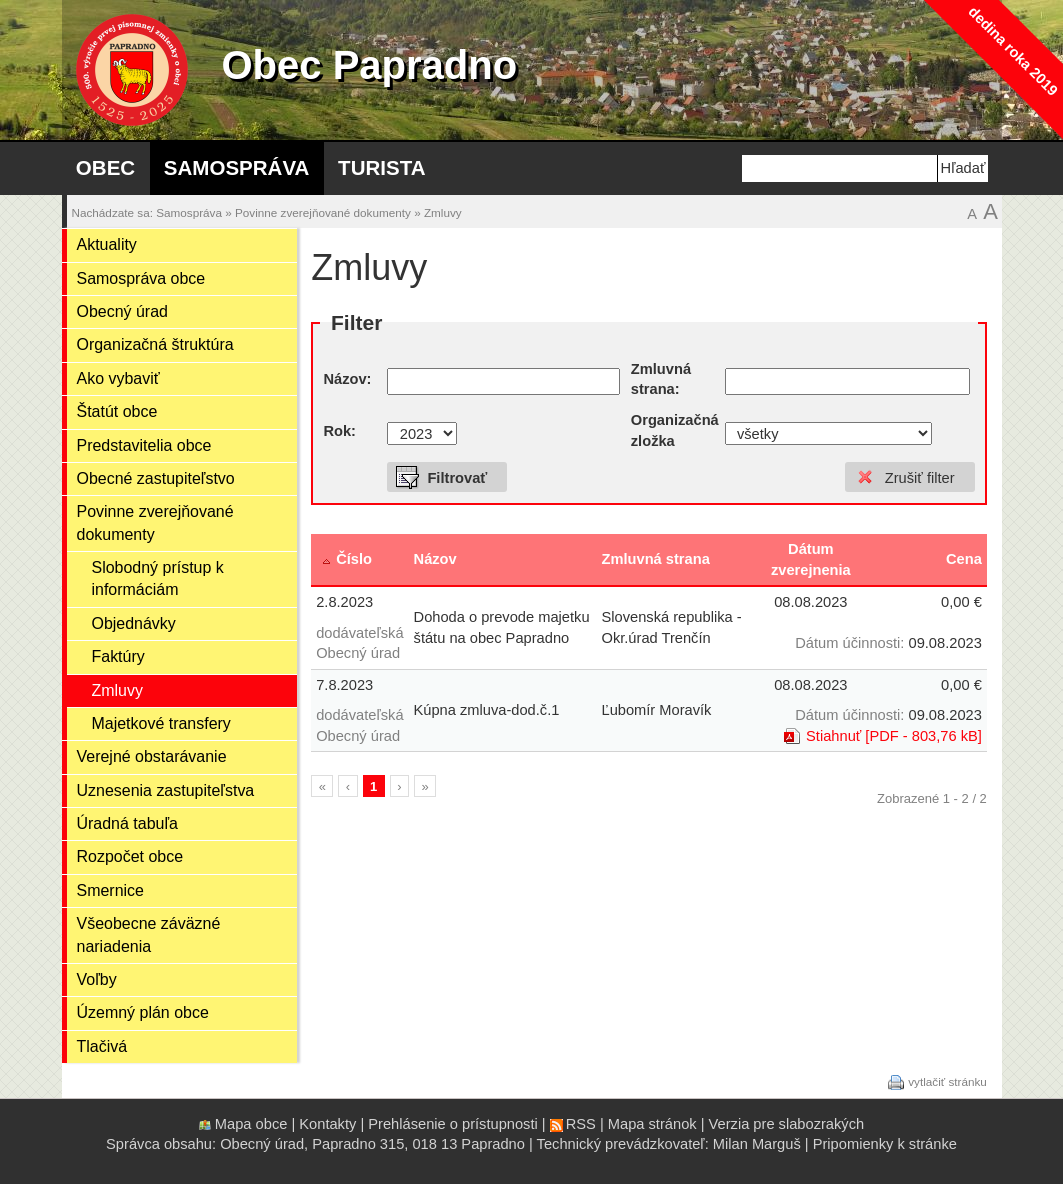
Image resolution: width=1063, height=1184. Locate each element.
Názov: (347, 379)
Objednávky (134, 623)
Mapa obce (251, 1124)
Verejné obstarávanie (152, 756)
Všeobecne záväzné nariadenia (149, 934)
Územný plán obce (143, 1012)
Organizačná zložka (675, 430)
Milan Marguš (757, 1144)
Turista (381, 167)
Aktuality (107, 244)
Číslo (354, 559)
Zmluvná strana (655, 559)
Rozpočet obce (130, 856)
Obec (105, 167)
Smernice (110, 890)
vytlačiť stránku (947, 1080)
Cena (964, 559)
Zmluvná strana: (661, 379)
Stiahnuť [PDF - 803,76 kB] (894, 736)
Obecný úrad (122, 311)
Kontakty (327, 1124)
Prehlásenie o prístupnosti (452, 1124)
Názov (435, 559)
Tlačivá (102, 1046)
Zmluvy (443, 212)
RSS (581, 1124)
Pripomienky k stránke (885, 1144)
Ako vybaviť (118, 378)
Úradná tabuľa (127, 823)
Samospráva (237, 167)
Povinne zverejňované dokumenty (323, 212)
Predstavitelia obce (144, 445)
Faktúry (118, 656)
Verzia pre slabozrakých (787, 1124)
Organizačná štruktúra (155, 344)
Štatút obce (117, 411)
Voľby (97, 979)
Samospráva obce (141, 278)
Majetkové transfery (161, 723)
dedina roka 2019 (1012, 50)
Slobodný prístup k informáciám (158, 578)
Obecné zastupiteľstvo (156, 478)
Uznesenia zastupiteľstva (166, 790)
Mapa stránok (652, 1124)
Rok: (339, 431)
